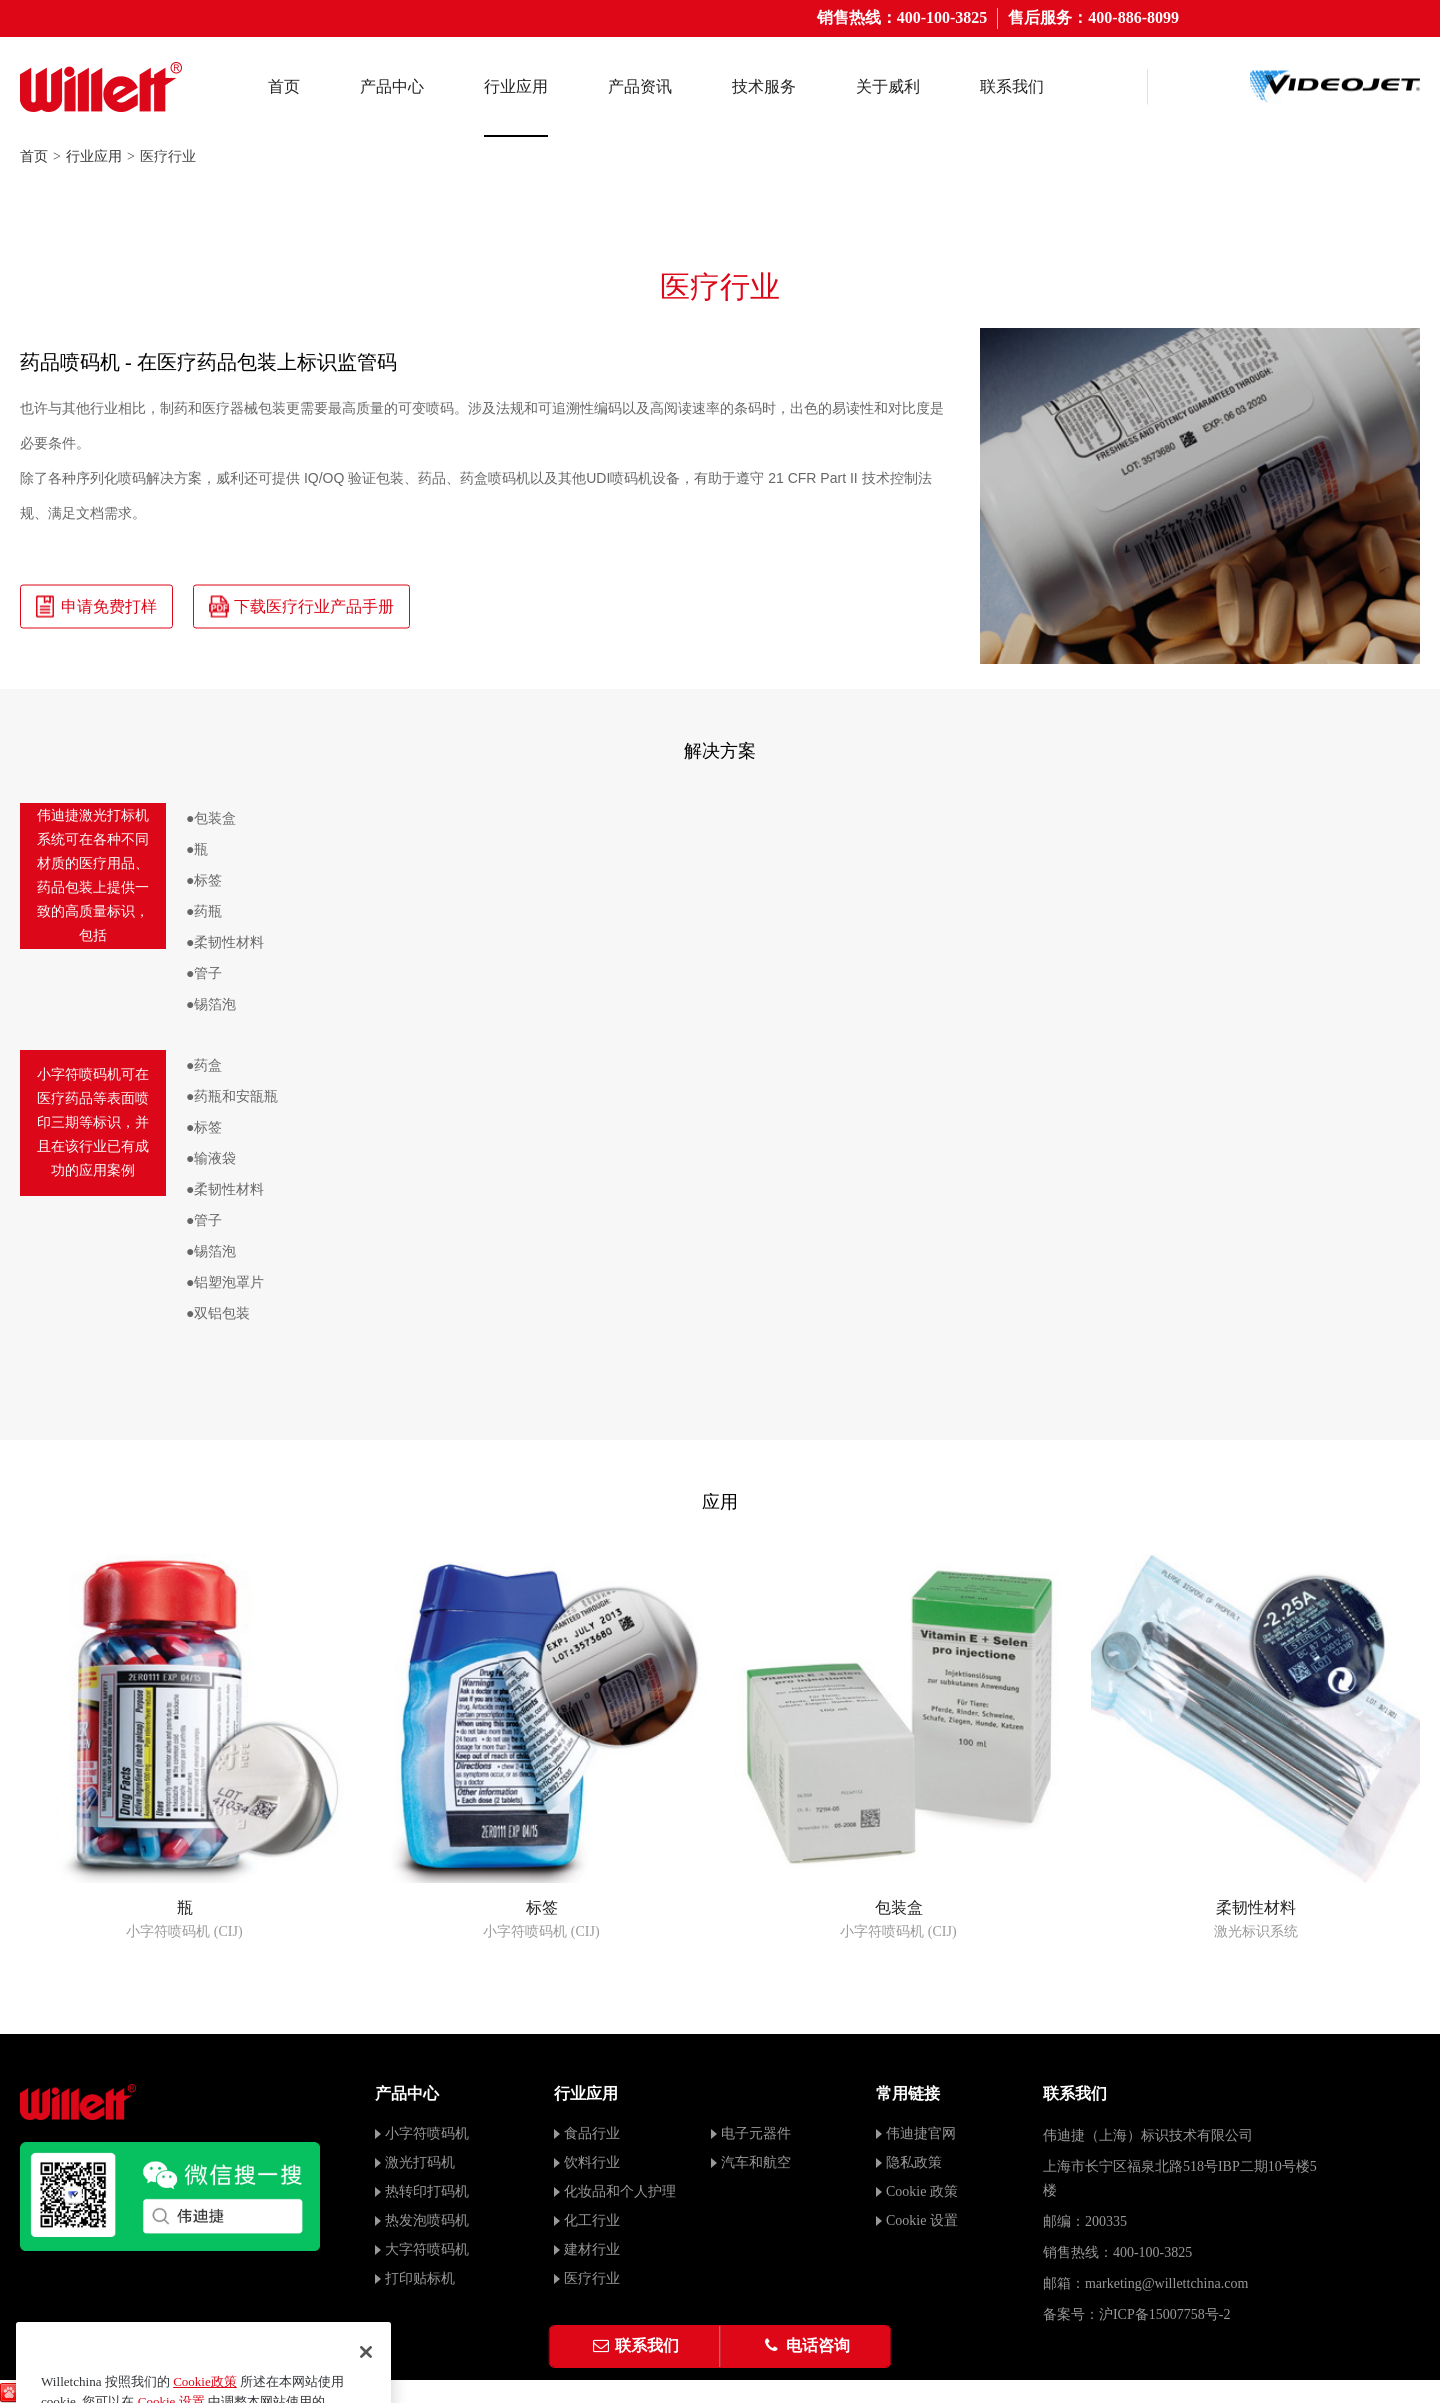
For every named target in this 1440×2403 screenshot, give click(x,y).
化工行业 (592, 2220)
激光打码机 (420, 2162)
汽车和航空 (756, 2162)
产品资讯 (640, 86)
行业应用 (516, 86)
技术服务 (764, 86)
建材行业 (592, 2249)
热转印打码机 (427, 2191)
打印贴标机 (420, 2278)
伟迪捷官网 (921, 2133)
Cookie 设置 (922, 2220)
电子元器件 (756, 2133)
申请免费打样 (96, 606)
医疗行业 (592, 2278)
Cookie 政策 (922, 2191)
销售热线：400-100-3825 (902, 17)
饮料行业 (592, 2162)
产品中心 (392, 86)
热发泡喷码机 (427, 2220)
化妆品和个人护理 (620, 2191)
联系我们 (1012, 86)
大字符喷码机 (427, 2249)
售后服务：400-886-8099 (1093, 17)
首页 (284, 86)
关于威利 (888, 86)
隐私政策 (914, 2162)
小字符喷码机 (427, 2133)
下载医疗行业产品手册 (301, 606)
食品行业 (592, 2133)
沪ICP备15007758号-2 (1164, 2314)
